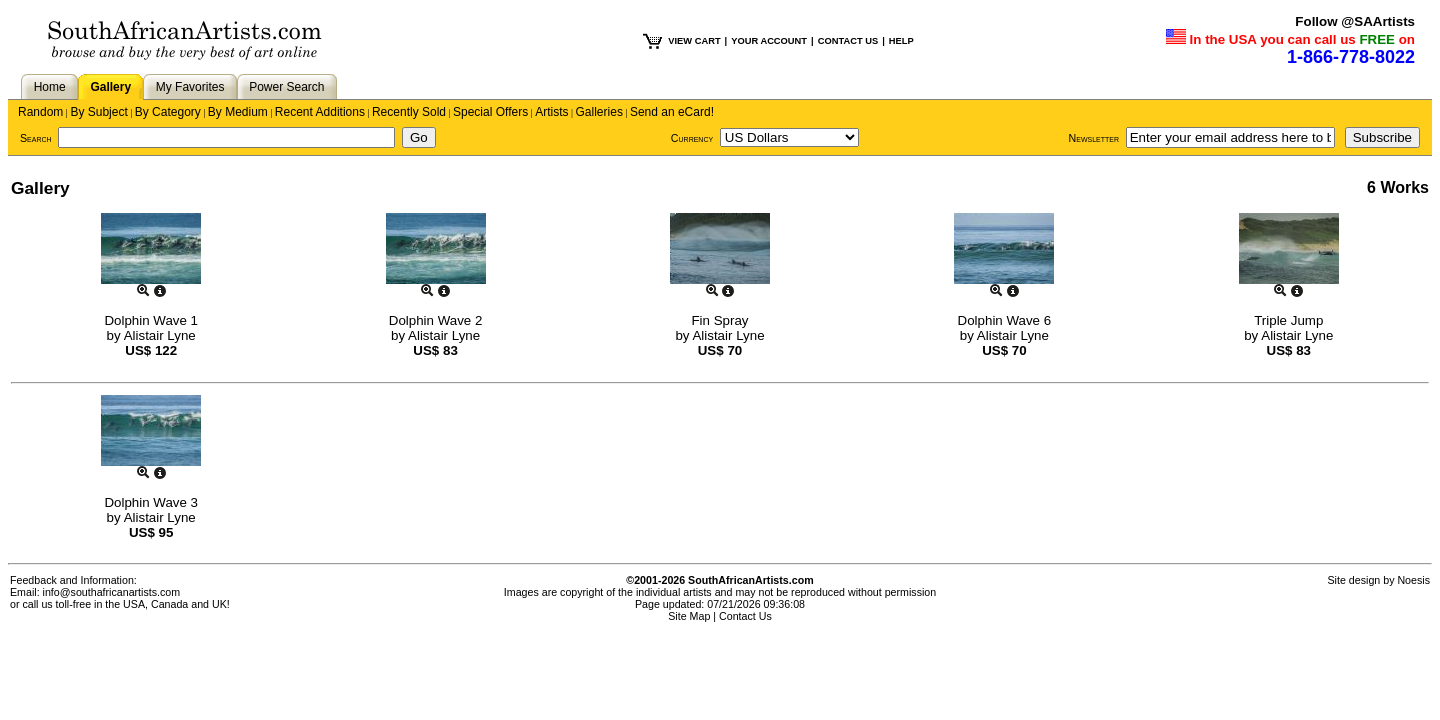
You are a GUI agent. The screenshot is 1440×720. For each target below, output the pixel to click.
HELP (901, 41)
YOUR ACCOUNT (769, 41)
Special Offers (490, 112)
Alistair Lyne (160, 335)
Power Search (286, 87)
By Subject (98, 112)
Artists (551, 112)
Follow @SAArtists (1355, 21)
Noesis (1413, 580)
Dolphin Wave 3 (151, 502)
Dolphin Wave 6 (1005, 320)
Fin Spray (719, 320)
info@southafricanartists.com (112, 592)
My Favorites (190, 87)
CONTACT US (848, 41)
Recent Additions (320, 112)
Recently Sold (409, 112)
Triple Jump (1288, 320)
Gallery (110, 87)
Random (40, 112)
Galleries (599, 112)
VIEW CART (694, 41)
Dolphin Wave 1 (151, 320)
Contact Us (745, 616)
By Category (168, 112)
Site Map (689, 616)
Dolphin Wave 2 (436, 320)
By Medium (238, 112)
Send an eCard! (672, 112)
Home (50, 87)
